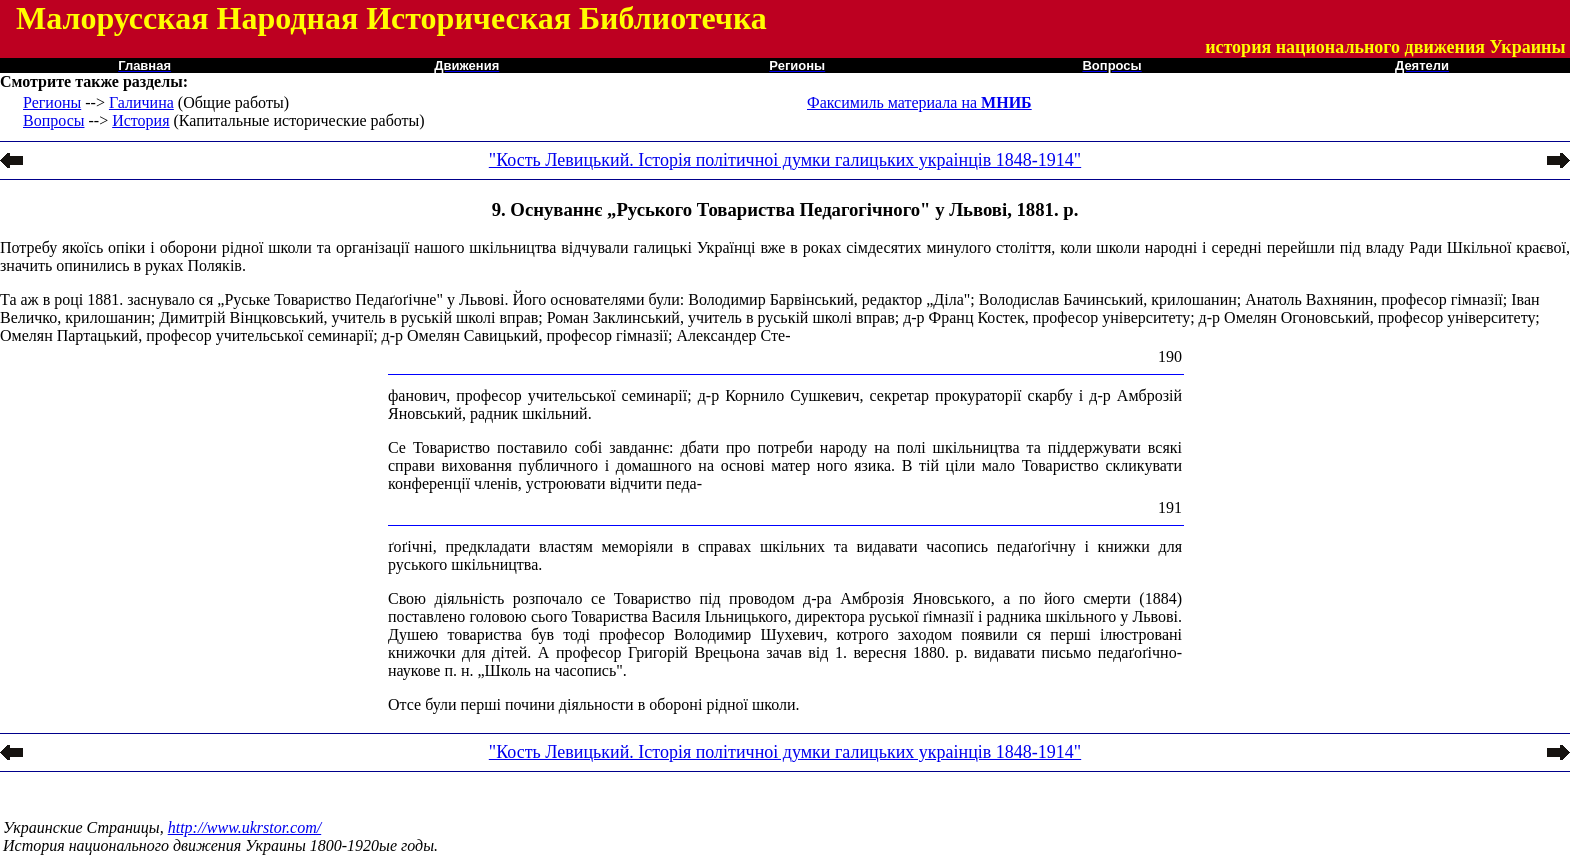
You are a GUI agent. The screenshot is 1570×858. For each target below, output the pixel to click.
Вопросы (53, 120)
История (140, 120)
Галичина (141, 102)
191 (1170, 507)
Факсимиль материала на (919, 102)
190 (1170, 356)
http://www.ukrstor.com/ (245, 827)
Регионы (52, 102)
